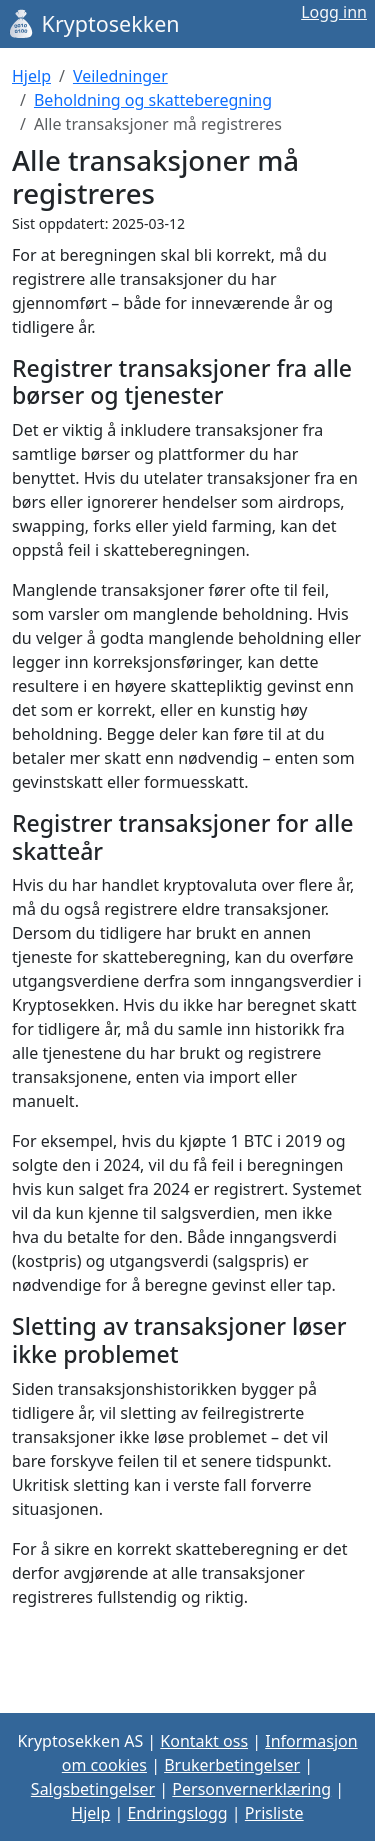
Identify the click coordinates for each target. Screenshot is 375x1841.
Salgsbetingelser (93, 1789)
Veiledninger (120, 76)
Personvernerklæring (251, 1789)
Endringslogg (177, 1813)
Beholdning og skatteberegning (153, 100)
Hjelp (31, 76)
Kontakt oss (204, 1741)
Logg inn (334, 12)
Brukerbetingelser (232, 1765)
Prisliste (274, 1813)
